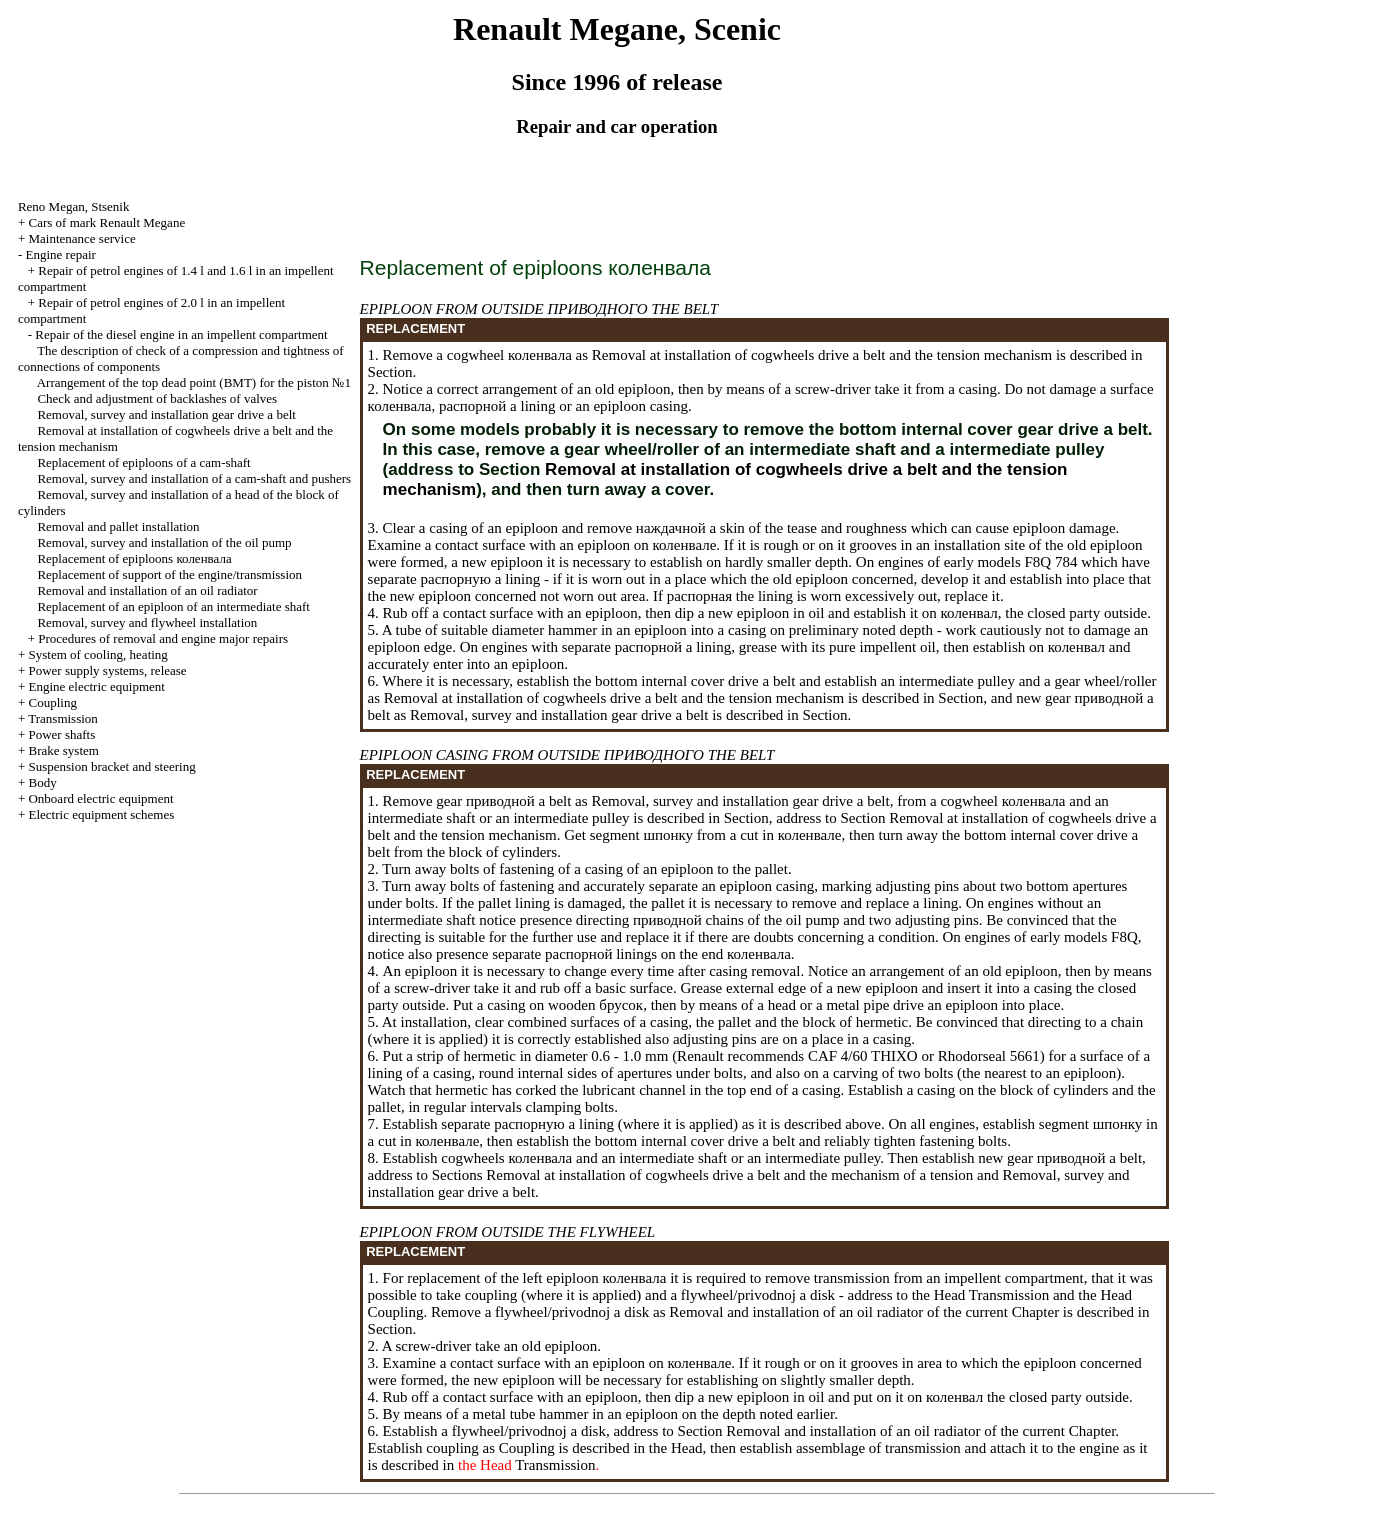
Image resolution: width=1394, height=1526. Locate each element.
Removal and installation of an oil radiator (147, 590)
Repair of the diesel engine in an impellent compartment (181, 334)
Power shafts (61, 734)
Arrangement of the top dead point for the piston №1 (194, 382)
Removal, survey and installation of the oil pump (164, 542)
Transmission (63, 718)
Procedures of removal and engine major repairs (163, 638)
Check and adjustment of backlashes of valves (157, 398)
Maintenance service (81, 238)
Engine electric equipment (96, 686)
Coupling (52, 702)
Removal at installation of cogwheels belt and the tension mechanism (820, 355)
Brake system (63, 750)
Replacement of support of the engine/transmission (169, 574)
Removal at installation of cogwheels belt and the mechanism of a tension (728, 1175)
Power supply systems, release (107, 670)
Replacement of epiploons (134, 558)
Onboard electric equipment (100, 798)
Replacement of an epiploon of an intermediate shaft (173, 606)
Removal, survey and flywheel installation (147, 622)
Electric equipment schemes (101, 814)
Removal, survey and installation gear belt (166, 414)
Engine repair (60, 254)
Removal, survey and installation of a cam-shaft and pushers (194, 478)
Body (42, 782)
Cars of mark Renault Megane (106, 222)
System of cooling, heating (97, 654)
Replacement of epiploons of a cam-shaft (143, 462)
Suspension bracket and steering (111, 766)
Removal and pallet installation (118, 526)
